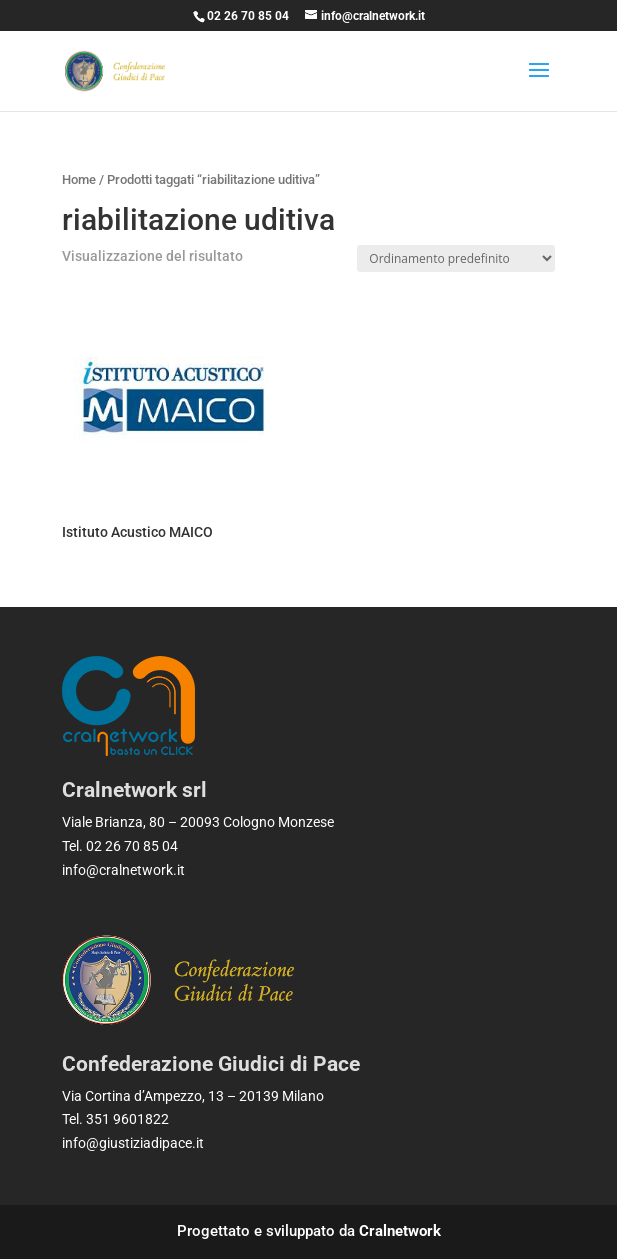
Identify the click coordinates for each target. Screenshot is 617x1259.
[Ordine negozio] (456, 258)
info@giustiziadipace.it (133, 1143)
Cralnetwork (400, 1231)
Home (79, 179)
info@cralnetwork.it (123, 870)
